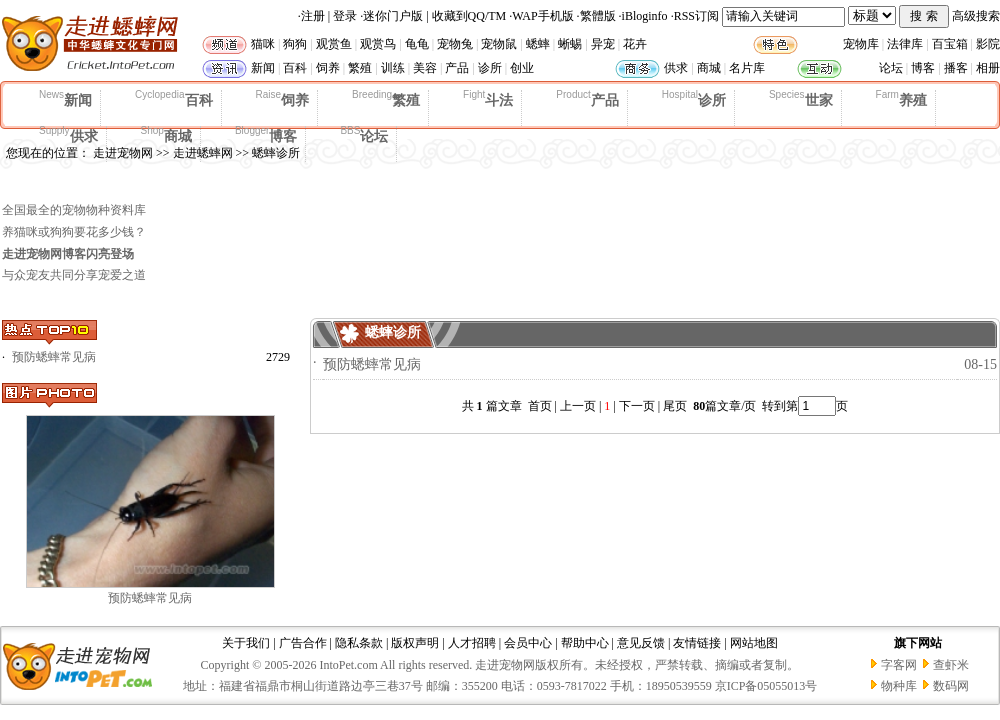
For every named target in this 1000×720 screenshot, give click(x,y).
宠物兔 (455, 44)
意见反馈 (641, 643)
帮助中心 (585, 643)
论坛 (891, 68)
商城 (709, 68)
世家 (801, 99)
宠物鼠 (499, 44)
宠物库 (861, 44)
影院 (988, 44)
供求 (676, 68)
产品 (457, 68)
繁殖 (360, 68)
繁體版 (598, 16)
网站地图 (754, 643)
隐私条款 (359, 643)
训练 (393, 68)
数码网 (951, 686)
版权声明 (415, 643)
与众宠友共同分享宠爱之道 (74, 275)
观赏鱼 (334, 44)
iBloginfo (645, 16)
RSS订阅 (696, 16)
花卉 (635, 44)
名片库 (747, 68)
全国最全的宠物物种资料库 (74, 210)
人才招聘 (472, 643)
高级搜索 (976, 16)
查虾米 (951, 665)
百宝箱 (950, 44)
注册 (313, 16)
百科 (295, 68)
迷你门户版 (393, 16)
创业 (522, 68)
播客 (956, 68)
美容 (425, 68)
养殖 (901, 99)
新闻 (263, 68)
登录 (345, 16)
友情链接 (697, 643)
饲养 (328, 68)
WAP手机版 (542, 16)
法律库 (905, 44)
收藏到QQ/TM (469, 16)
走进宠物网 (123, 153)
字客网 (899, 665)
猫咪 (263, 44)
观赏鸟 (378, 44)
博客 (923, 68)
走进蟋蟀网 (203, 153)
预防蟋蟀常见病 (54, 357)
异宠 (603, 44)
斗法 (488, 99)
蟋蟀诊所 (276, 153)
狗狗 (295, 44)
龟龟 (417, 44)
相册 (988, 68)
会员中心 (528, 643)
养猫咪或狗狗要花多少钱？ (74, 232)
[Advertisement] (910, 243)
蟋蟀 (538, 44)
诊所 (490, 68)
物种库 (899, 686)
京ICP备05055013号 (766, 686)
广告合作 (303, 643)
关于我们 (246, 643)
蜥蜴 (570, 44)
